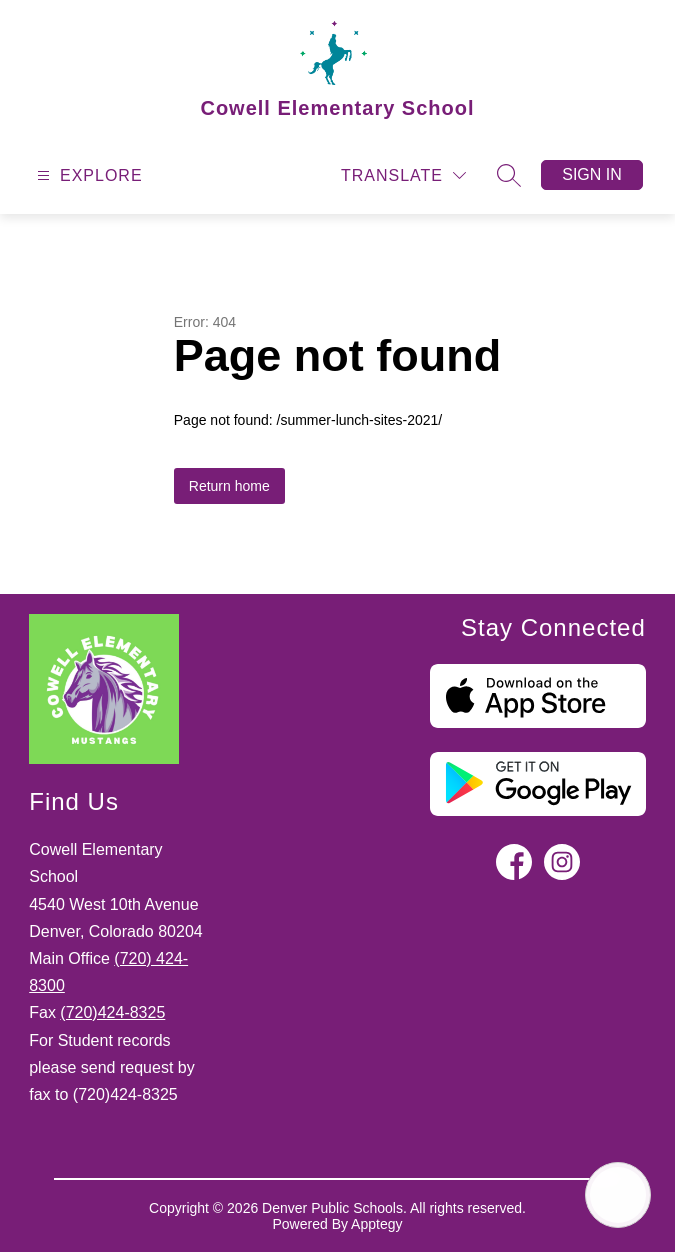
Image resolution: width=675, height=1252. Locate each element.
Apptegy (376, 1224)
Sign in (592, 174)
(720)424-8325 (112, 1012)
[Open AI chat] (618, 1195)
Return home (229, 486)
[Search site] (509, 175)
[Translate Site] (403, 175)
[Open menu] (87, 175)
